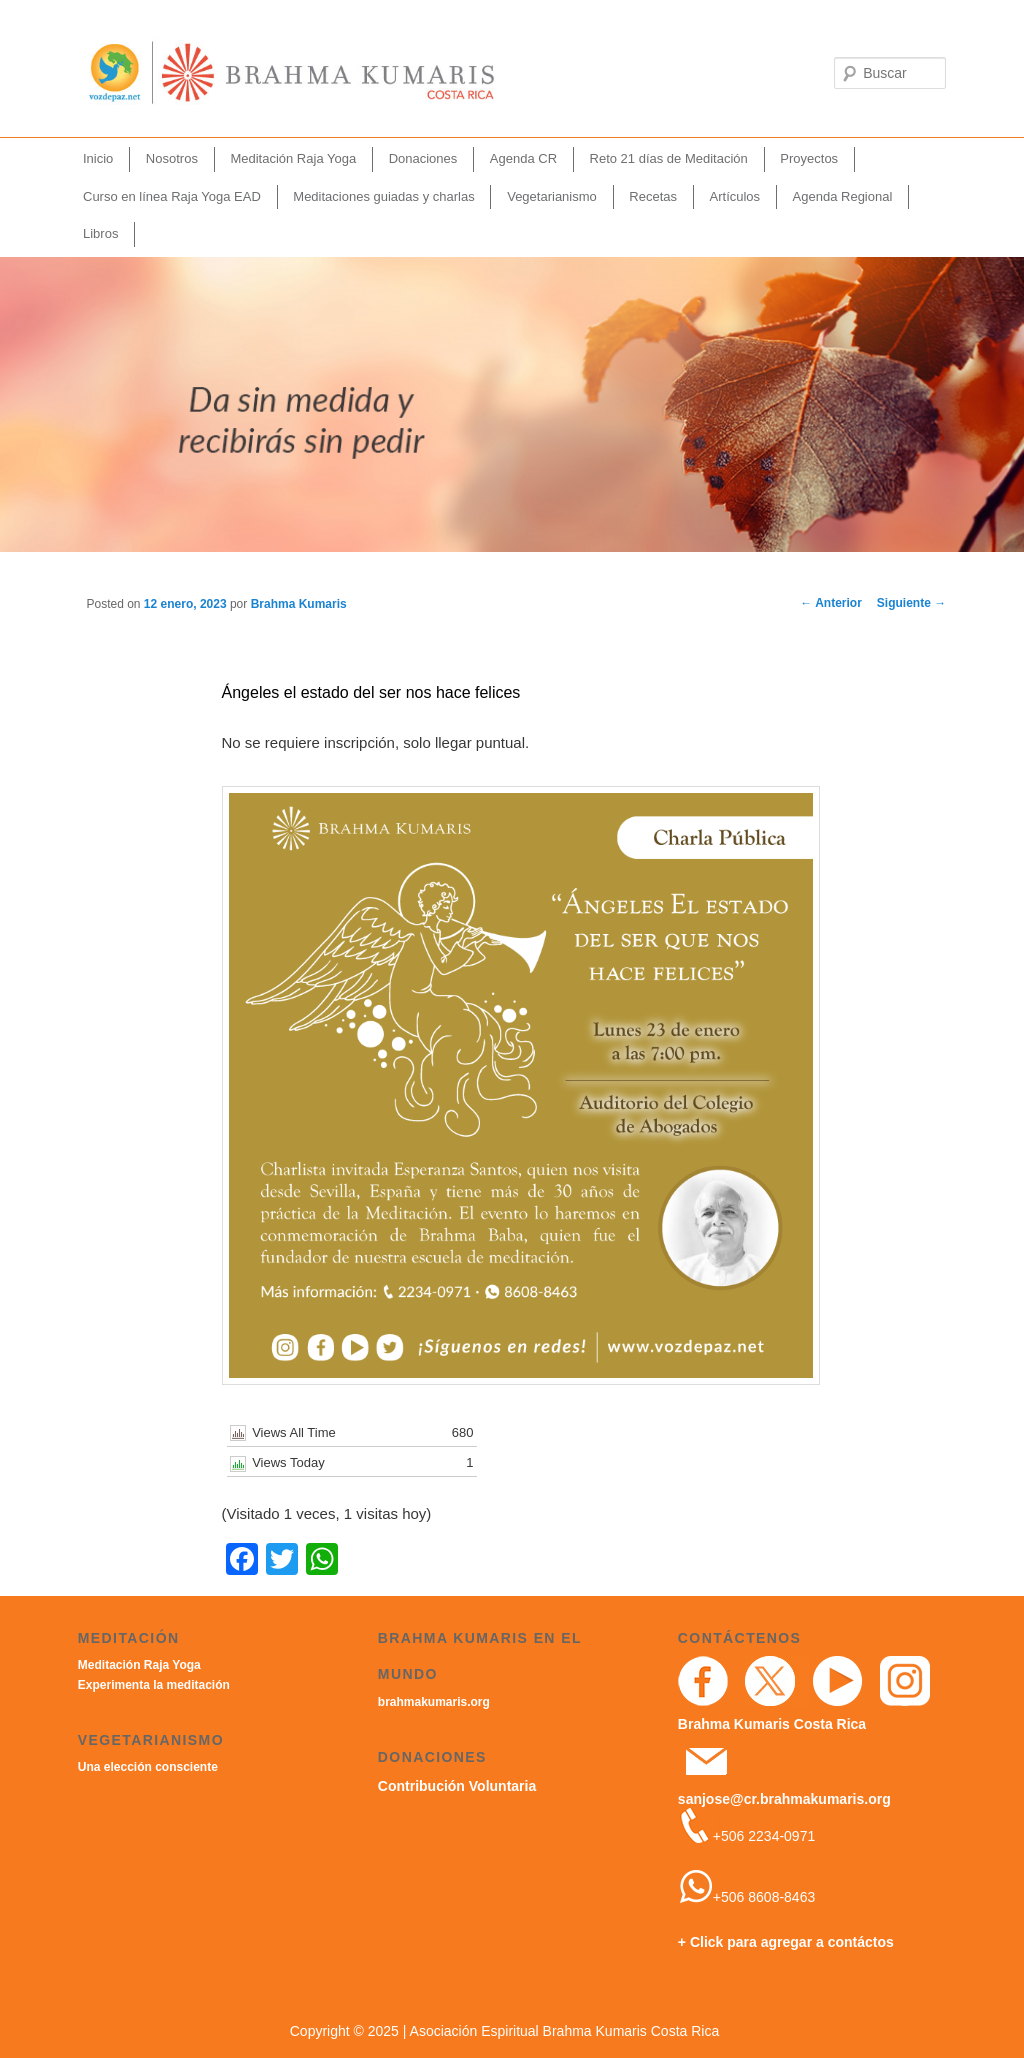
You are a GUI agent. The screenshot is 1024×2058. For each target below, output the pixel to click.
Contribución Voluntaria (457, 1786)
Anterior (831, 603)
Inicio (98, 158)
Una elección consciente (148, 1767)
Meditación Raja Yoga (293, 158)
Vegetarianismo (552, 196)
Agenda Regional (843, 196)
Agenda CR (523, 158)
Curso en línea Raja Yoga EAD (172, 196)
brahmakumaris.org (434, 1702)
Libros (100, 233)
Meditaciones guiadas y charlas (383, 196)
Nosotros (172, 158)
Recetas (653, 196)
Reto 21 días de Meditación (669, 158)
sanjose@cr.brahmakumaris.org (784, 1799)
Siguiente (911, 603)
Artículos (735, 196)
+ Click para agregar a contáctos (786, 1942)
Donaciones (423, 158)
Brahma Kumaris (299, 604)
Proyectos (809, 158)
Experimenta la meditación (154, 1685)
